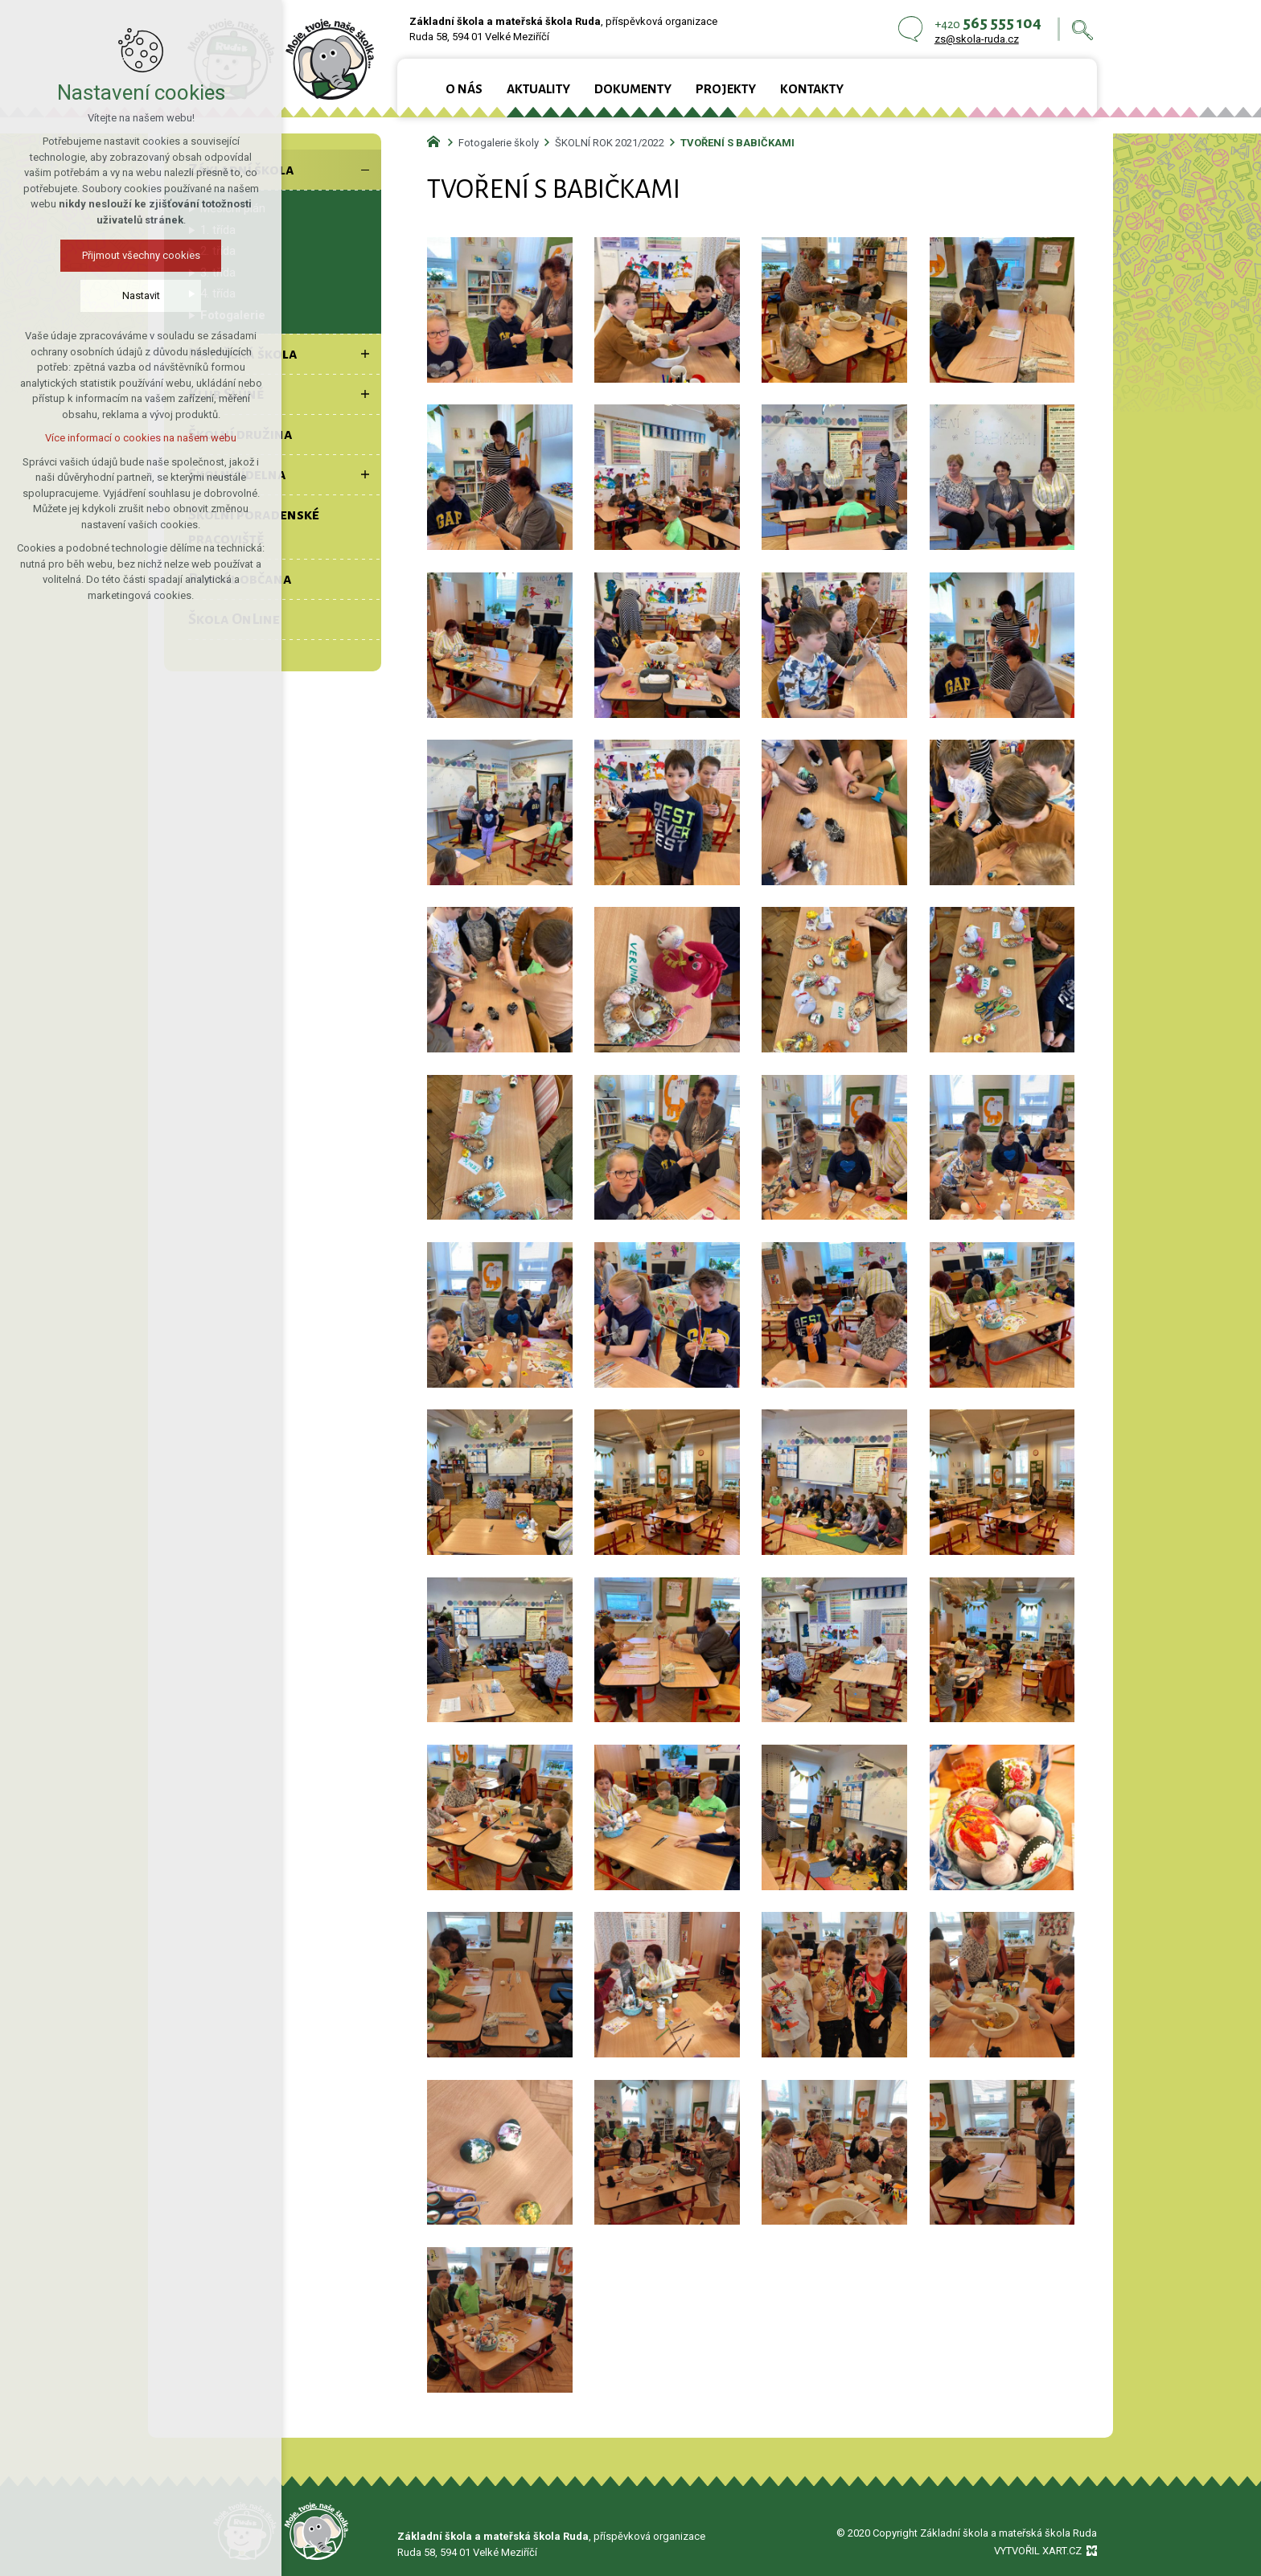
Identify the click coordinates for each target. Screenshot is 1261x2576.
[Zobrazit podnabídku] (365, 354)
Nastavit (141, 295)
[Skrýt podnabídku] (365, 170)
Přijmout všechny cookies (141, 255)
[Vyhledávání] (1082, 29)
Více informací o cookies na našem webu (140, 438)
